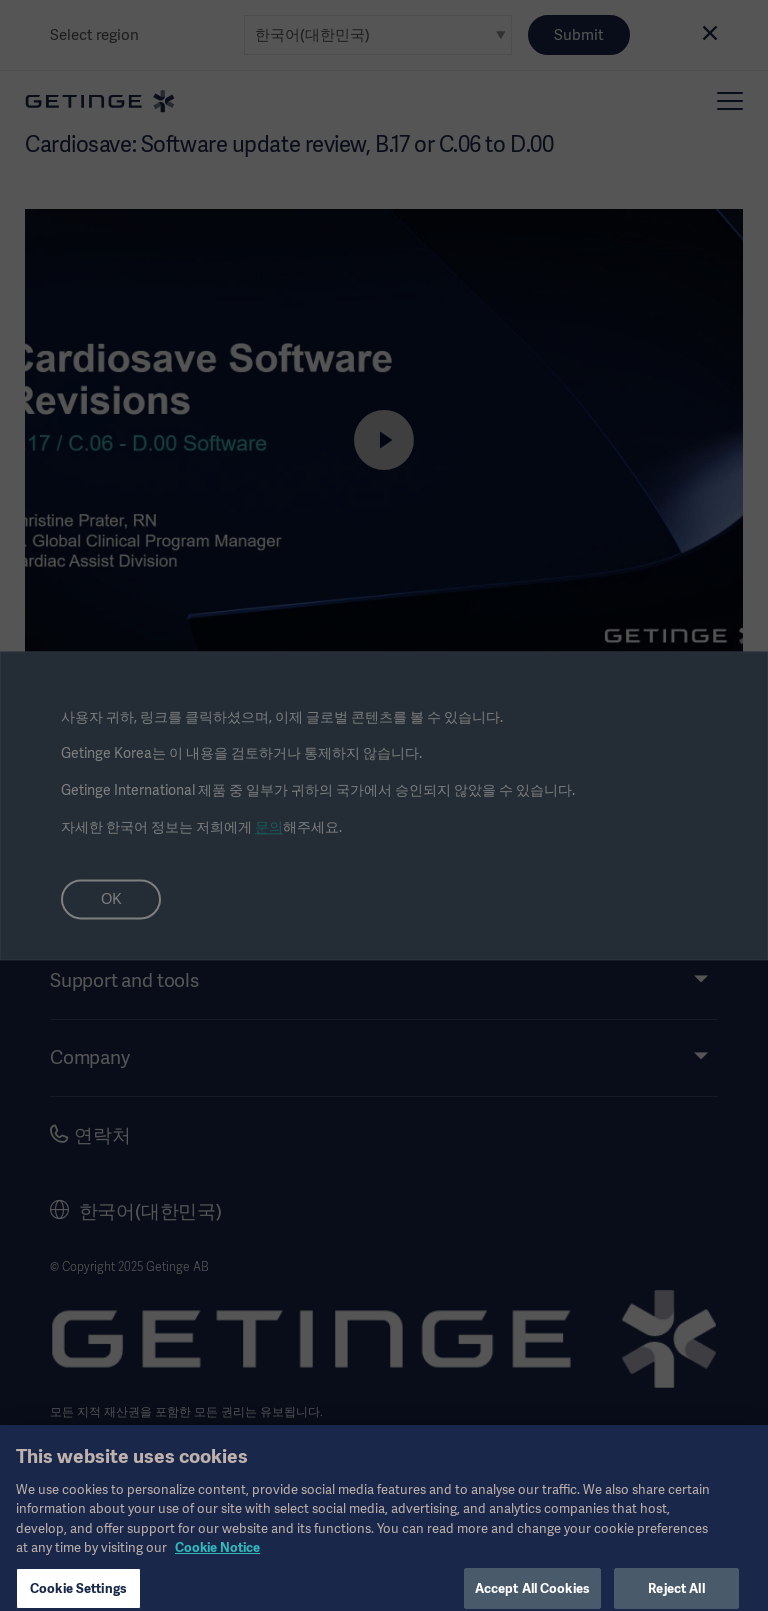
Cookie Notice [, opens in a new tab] (217, 1557)
